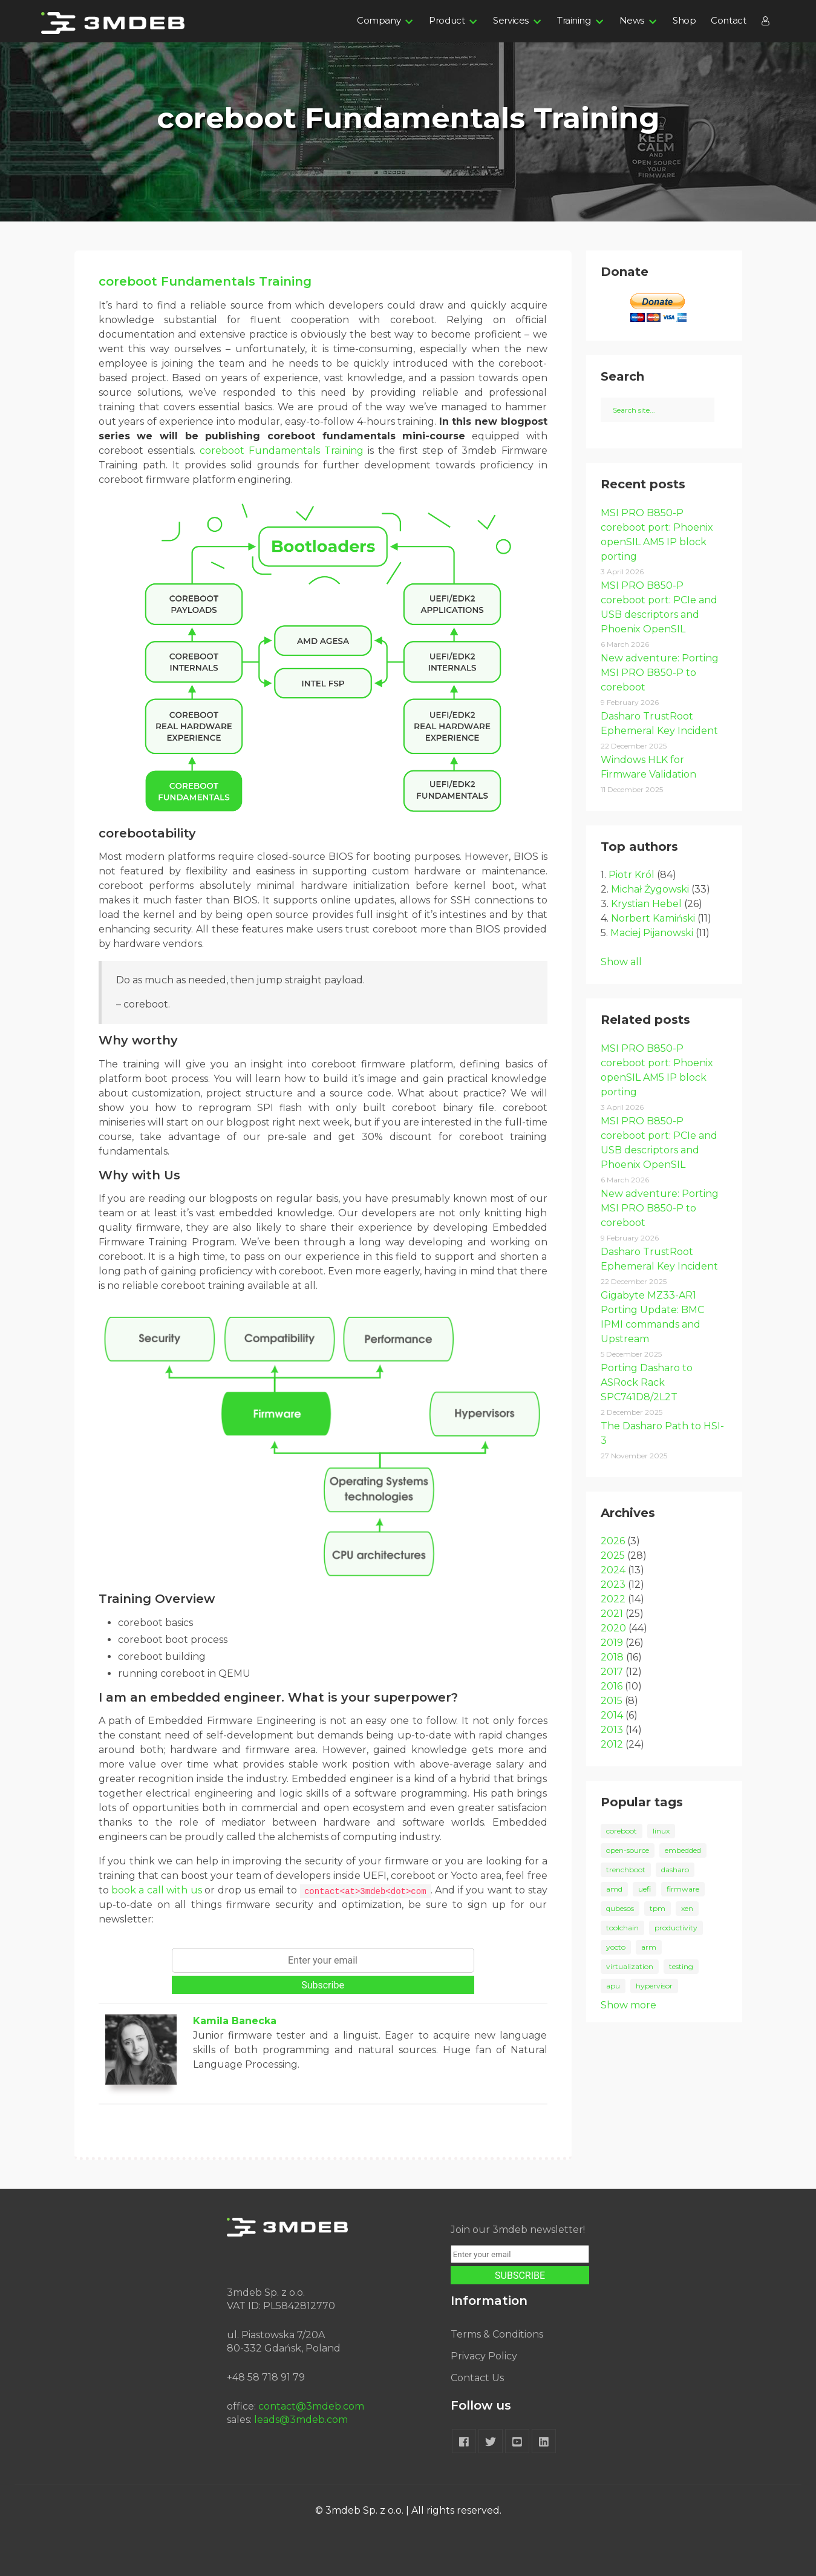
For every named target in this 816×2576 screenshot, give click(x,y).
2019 (612, 1642)
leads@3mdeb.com (301, 2419)
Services (511, 20)
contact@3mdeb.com (311, 2406)
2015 (611, 1700)
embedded (683, 1850)
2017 (612, 1671)
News (631, 20)
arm (648, 1947)
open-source (627, 1850)
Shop (684, 20)
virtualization (629, 1966)
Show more (628, 2005)
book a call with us (156, 1890)
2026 (613, 1541)
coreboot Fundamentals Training (205, 281)
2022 (613, 1599)
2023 (613, 1584)
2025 (613, 1555)
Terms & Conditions (497, 2334)
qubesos (620, 1908)
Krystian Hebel (646, 903)
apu (613, 1985)
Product (447, 20)
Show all (621, 962)
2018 (612, 1657)
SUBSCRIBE (520, 2275)
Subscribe (322, 1985)
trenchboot (625, 1869)
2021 (612, 1613)
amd (614, 1888)
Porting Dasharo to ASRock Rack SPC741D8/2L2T (647, 1382)
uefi (644, 1888)
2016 (611, 1686)
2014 (612, 1715)
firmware (683, 1888)
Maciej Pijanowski (651, 933)
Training (574, 20)
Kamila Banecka (234, 2021)
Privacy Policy (484, 2356)
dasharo (675, 1869)
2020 (613, 1628)
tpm (657, 1908)
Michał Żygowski (650, 889)
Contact (728, 20)
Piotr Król (631, 874)
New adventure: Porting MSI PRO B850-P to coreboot (660, 672)
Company (378, 20)
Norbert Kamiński (653, 918)
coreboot (621, 1830)
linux (661, 1830)
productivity (675, 1927)
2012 (612, 1744)
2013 (612, 1729)
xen (687, 1908)
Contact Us (477, 2378)
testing (681, 1966)
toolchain (622, 1927)
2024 (613, 1570)
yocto (615, 1947)
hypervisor (654, 1985)
